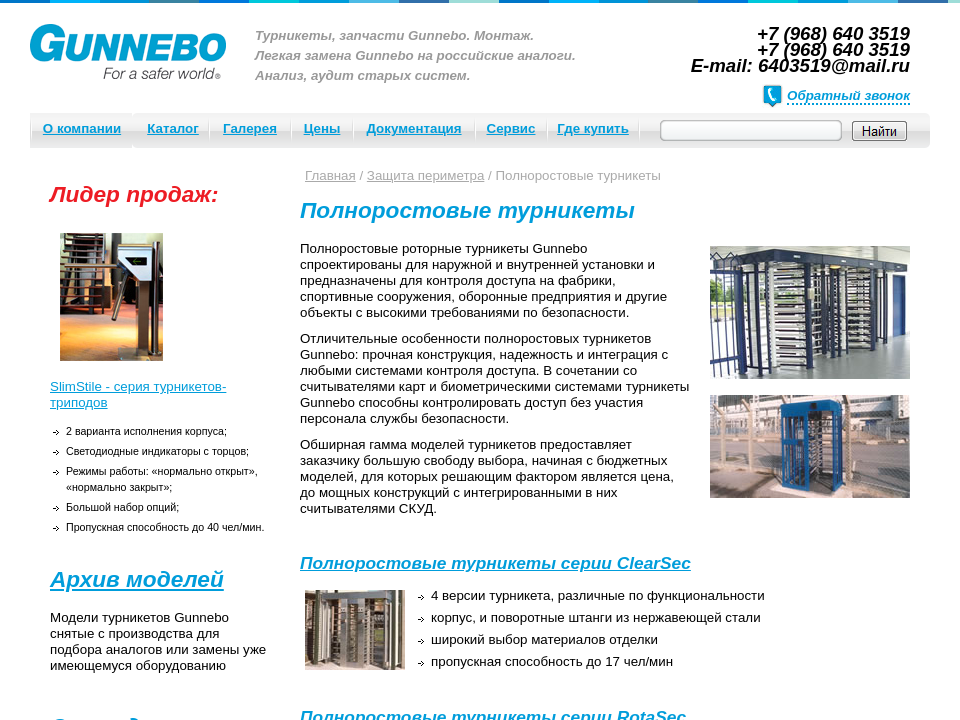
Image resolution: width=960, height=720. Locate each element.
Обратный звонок (848, 95)
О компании (82, 128)
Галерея (250, 128)
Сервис (511, 128)
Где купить (593, 128)
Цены (322, 128)
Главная (330, 175)
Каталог (173, 128)
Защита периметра (426, 175)
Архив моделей (137, 579)
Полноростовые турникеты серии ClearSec (495, 563)
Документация (413, 128)
